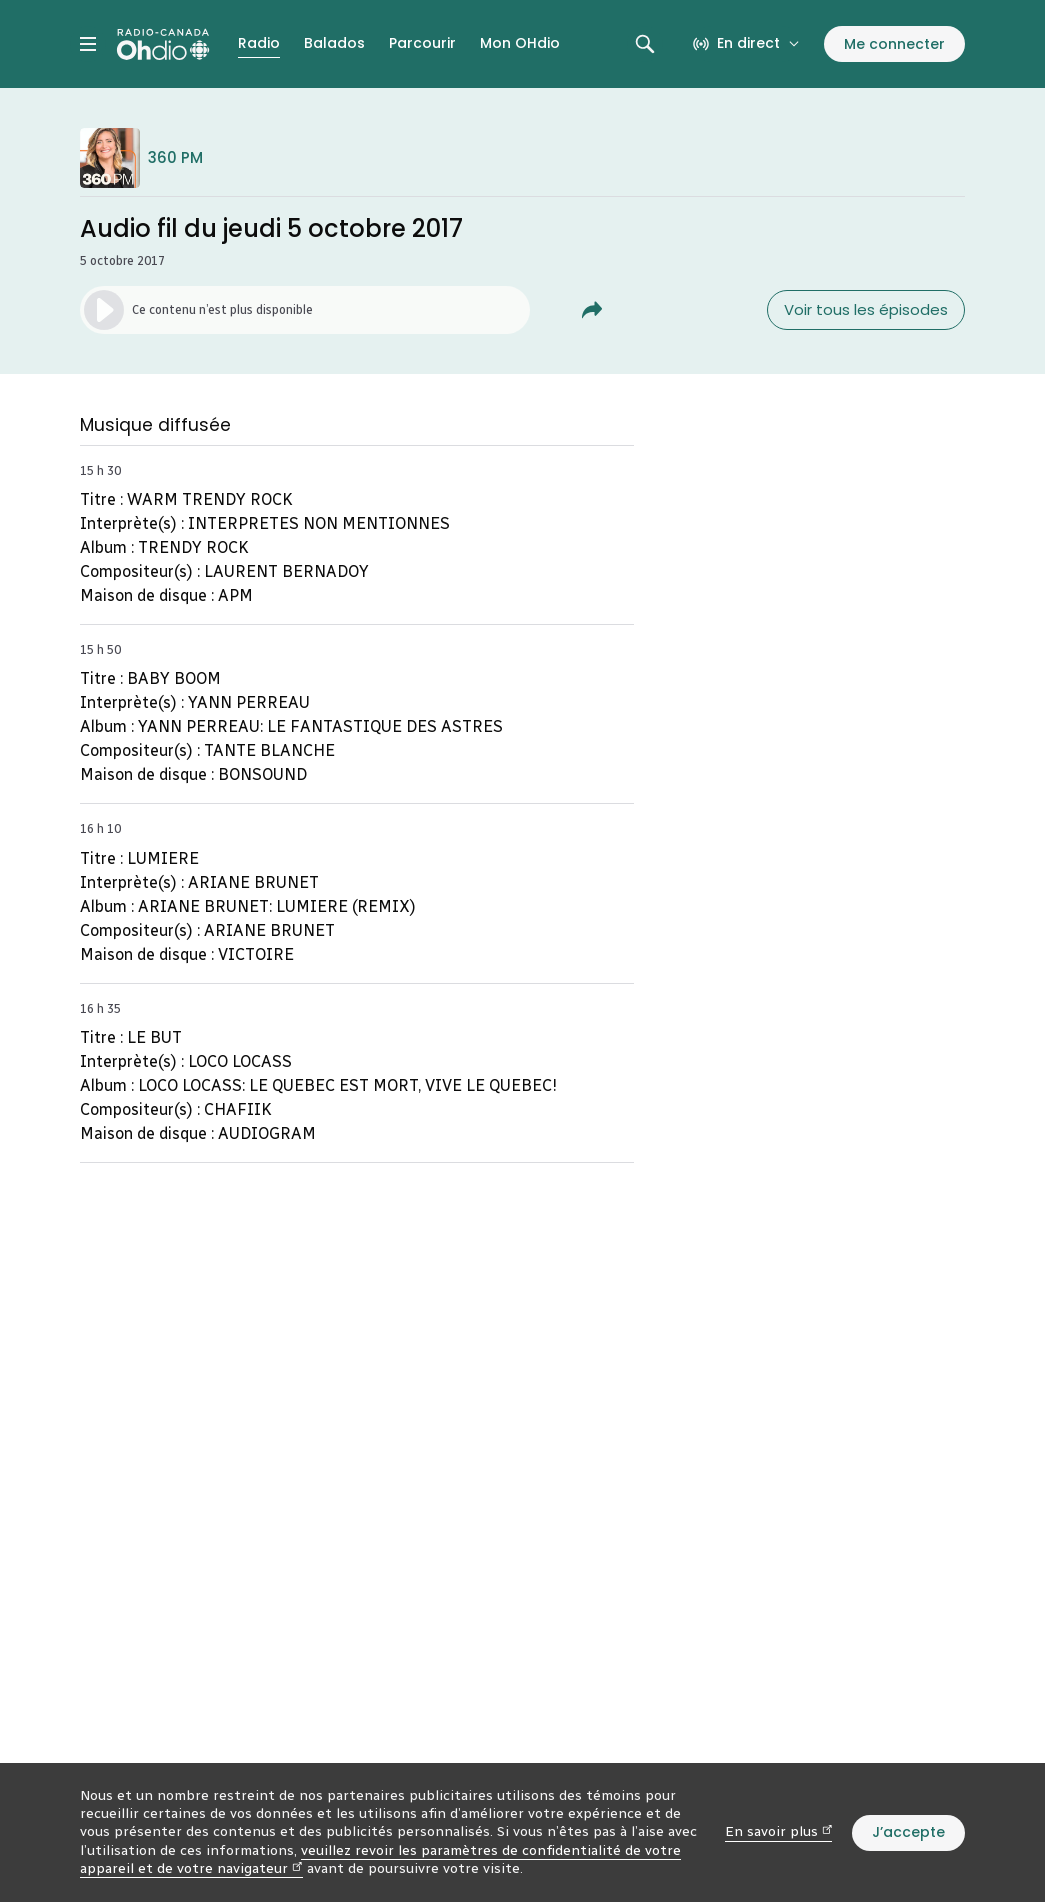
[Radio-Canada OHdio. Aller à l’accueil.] (163, 44)
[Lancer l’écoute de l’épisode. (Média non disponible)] (305, 310)
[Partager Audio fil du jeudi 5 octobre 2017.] (592, 310)
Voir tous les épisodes (866, 309)
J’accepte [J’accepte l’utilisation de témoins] (908, 1832)
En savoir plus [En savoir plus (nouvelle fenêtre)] (779, 1831)
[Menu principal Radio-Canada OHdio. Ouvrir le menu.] (88, 44)
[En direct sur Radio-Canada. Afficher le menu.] (746, 44)
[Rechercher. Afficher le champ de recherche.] (645, 44)
